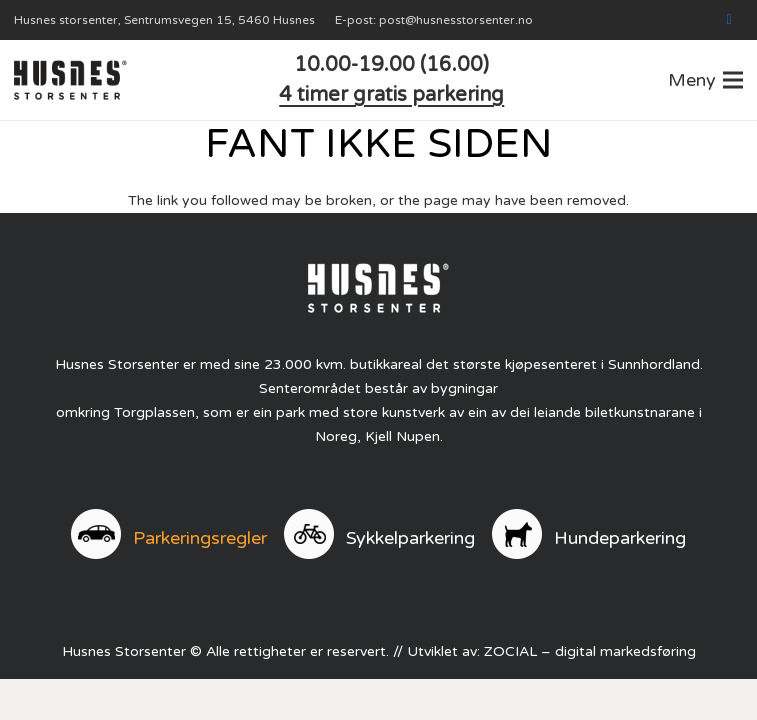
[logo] (70, 80)
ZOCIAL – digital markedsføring (590, 651)
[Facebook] (729, 20)
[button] (705, 80)
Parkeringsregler (200, 538)
